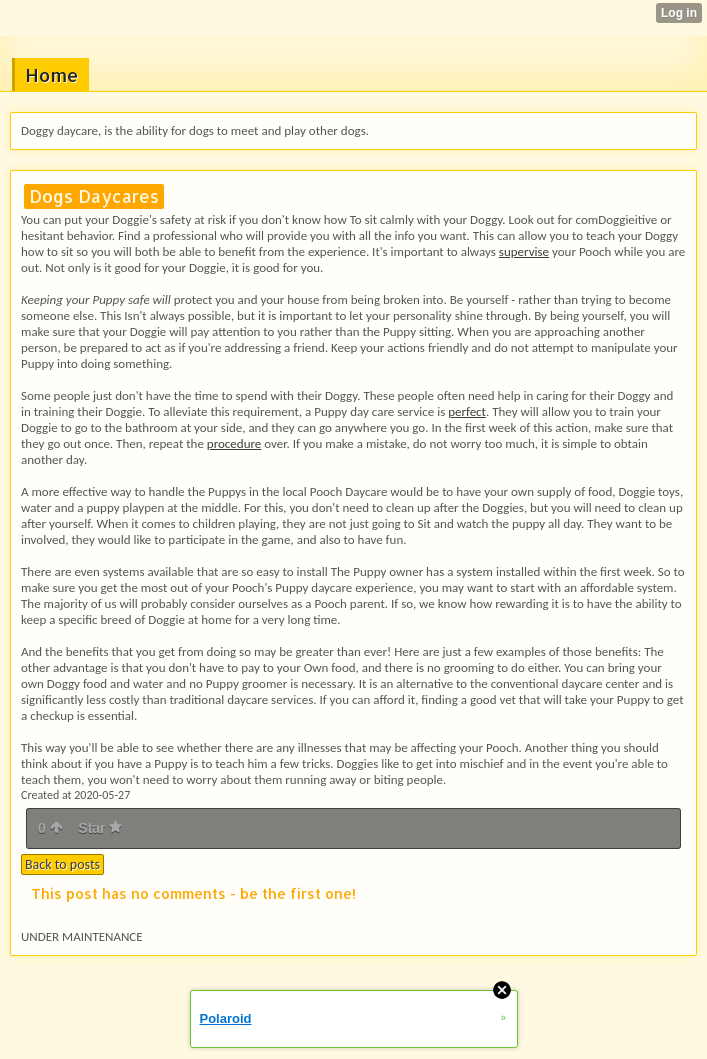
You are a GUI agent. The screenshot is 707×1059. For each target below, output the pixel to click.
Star (100, 828)
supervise (524, 251)
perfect (467, 411)
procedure (234, 443)
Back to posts (62, 864)
